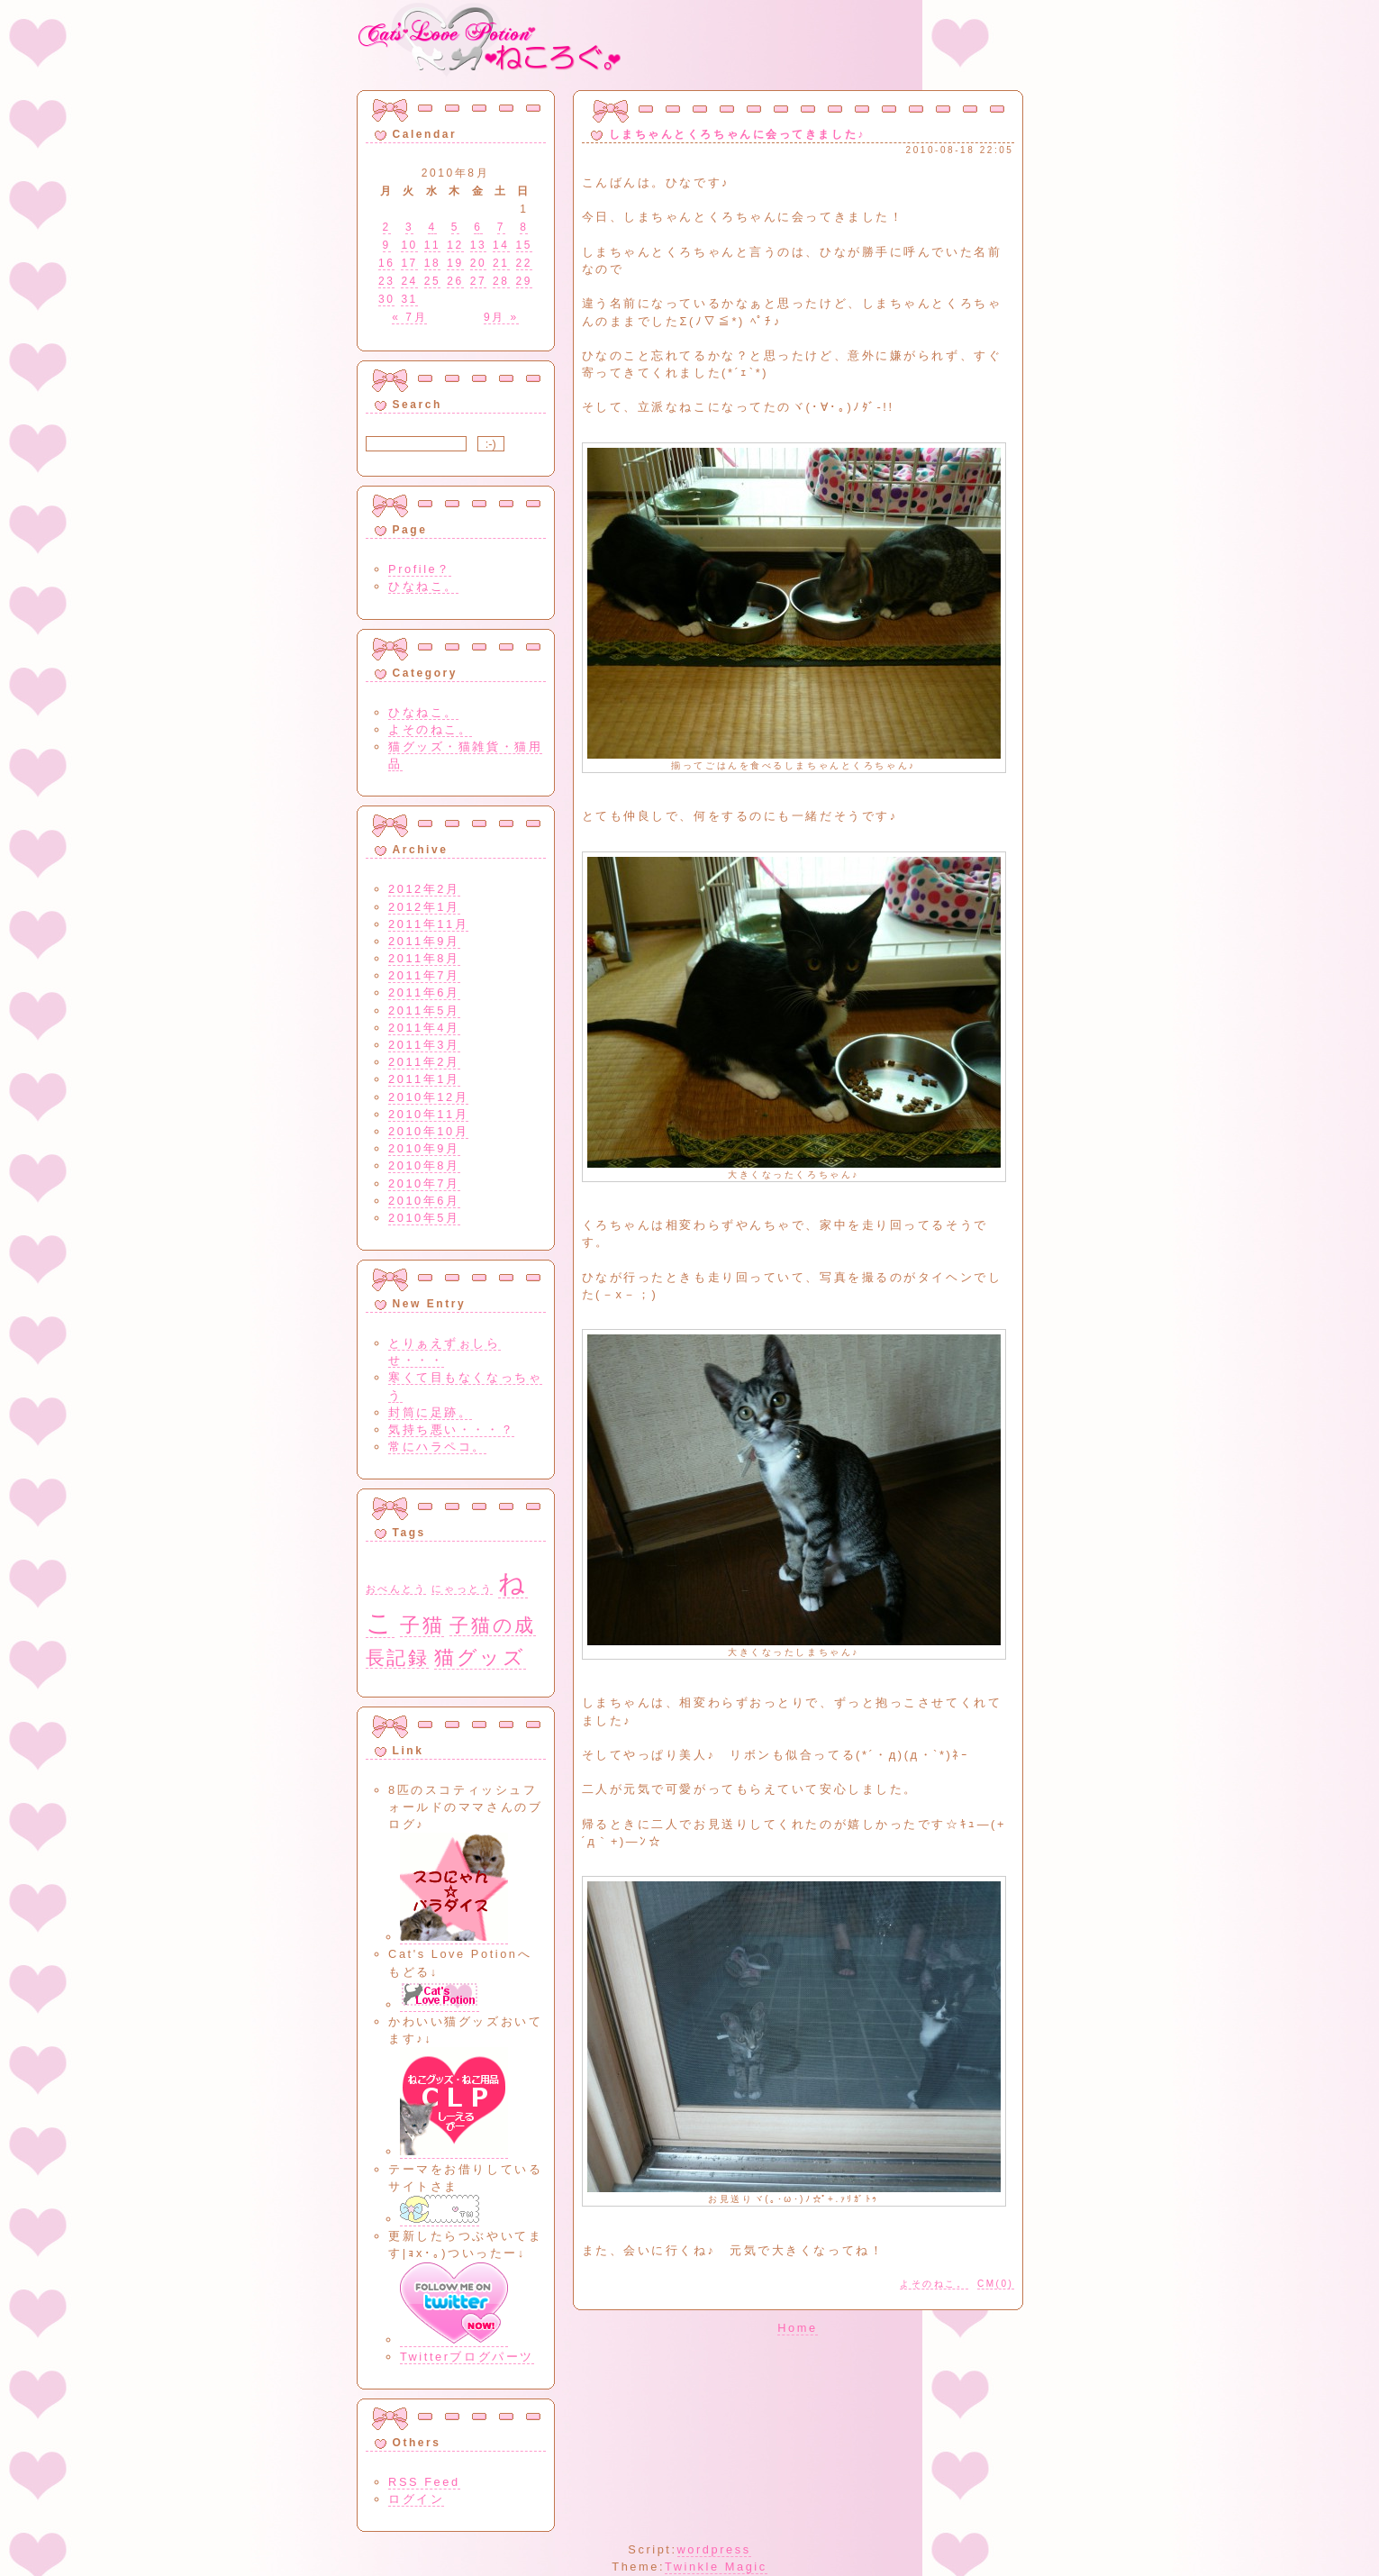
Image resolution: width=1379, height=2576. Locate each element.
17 (409, 263)
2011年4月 (424, 1027)
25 (432, 281)
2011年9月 (424, 941)
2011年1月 (424, 1079)
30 (386, 299)
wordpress (714, 2549)
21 (501, 263)
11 (432, 245)
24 (409, 281)
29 (524, 281)
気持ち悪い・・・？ (451, 1429)
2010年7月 (424, 1183)
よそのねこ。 (933, 2284)
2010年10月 (428, 1131)
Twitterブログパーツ (467, 2356)
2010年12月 (428, 1097)
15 (524, 245)
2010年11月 (428, 1114)
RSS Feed (424, 2482)
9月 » (501, 317)
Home (797, 2328)
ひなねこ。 (423, 586)
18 (432, 263)
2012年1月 (424, 907)
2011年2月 (424, 1062)
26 (455, 281)
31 (409, 299)
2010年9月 (424, 1148)
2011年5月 (424, 1010)
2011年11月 (428, 924)
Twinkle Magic (716, 2566)
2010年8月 (424, 1165)
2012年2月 (424, 889)
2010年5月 (424, 1217)
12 (455, 245)
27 (478, 281)
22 (524, 263)
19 (455, 263)
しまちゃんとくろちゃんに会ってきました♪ (737, 134)
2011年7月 (424, 975)
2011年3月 (424, 1044)
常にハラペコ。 (437, 1446)
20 (478, 263)
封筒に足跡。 (430, 1412)
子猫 (422, 1625)
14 (501, 245)
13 (478, 245)
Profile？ (419, 569)
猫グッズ (479, 1657)
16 (386, 263)
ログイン (416, 2499)
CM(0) (995, 2284)
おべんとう (396, 1588)
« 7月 (409, 317)
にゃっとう (462, 1588)
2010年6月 (424, 1200)
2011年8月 (424, 958)
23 (386, 281)
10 (409, 245)
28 (501, 281)
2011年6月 (424, 992)
